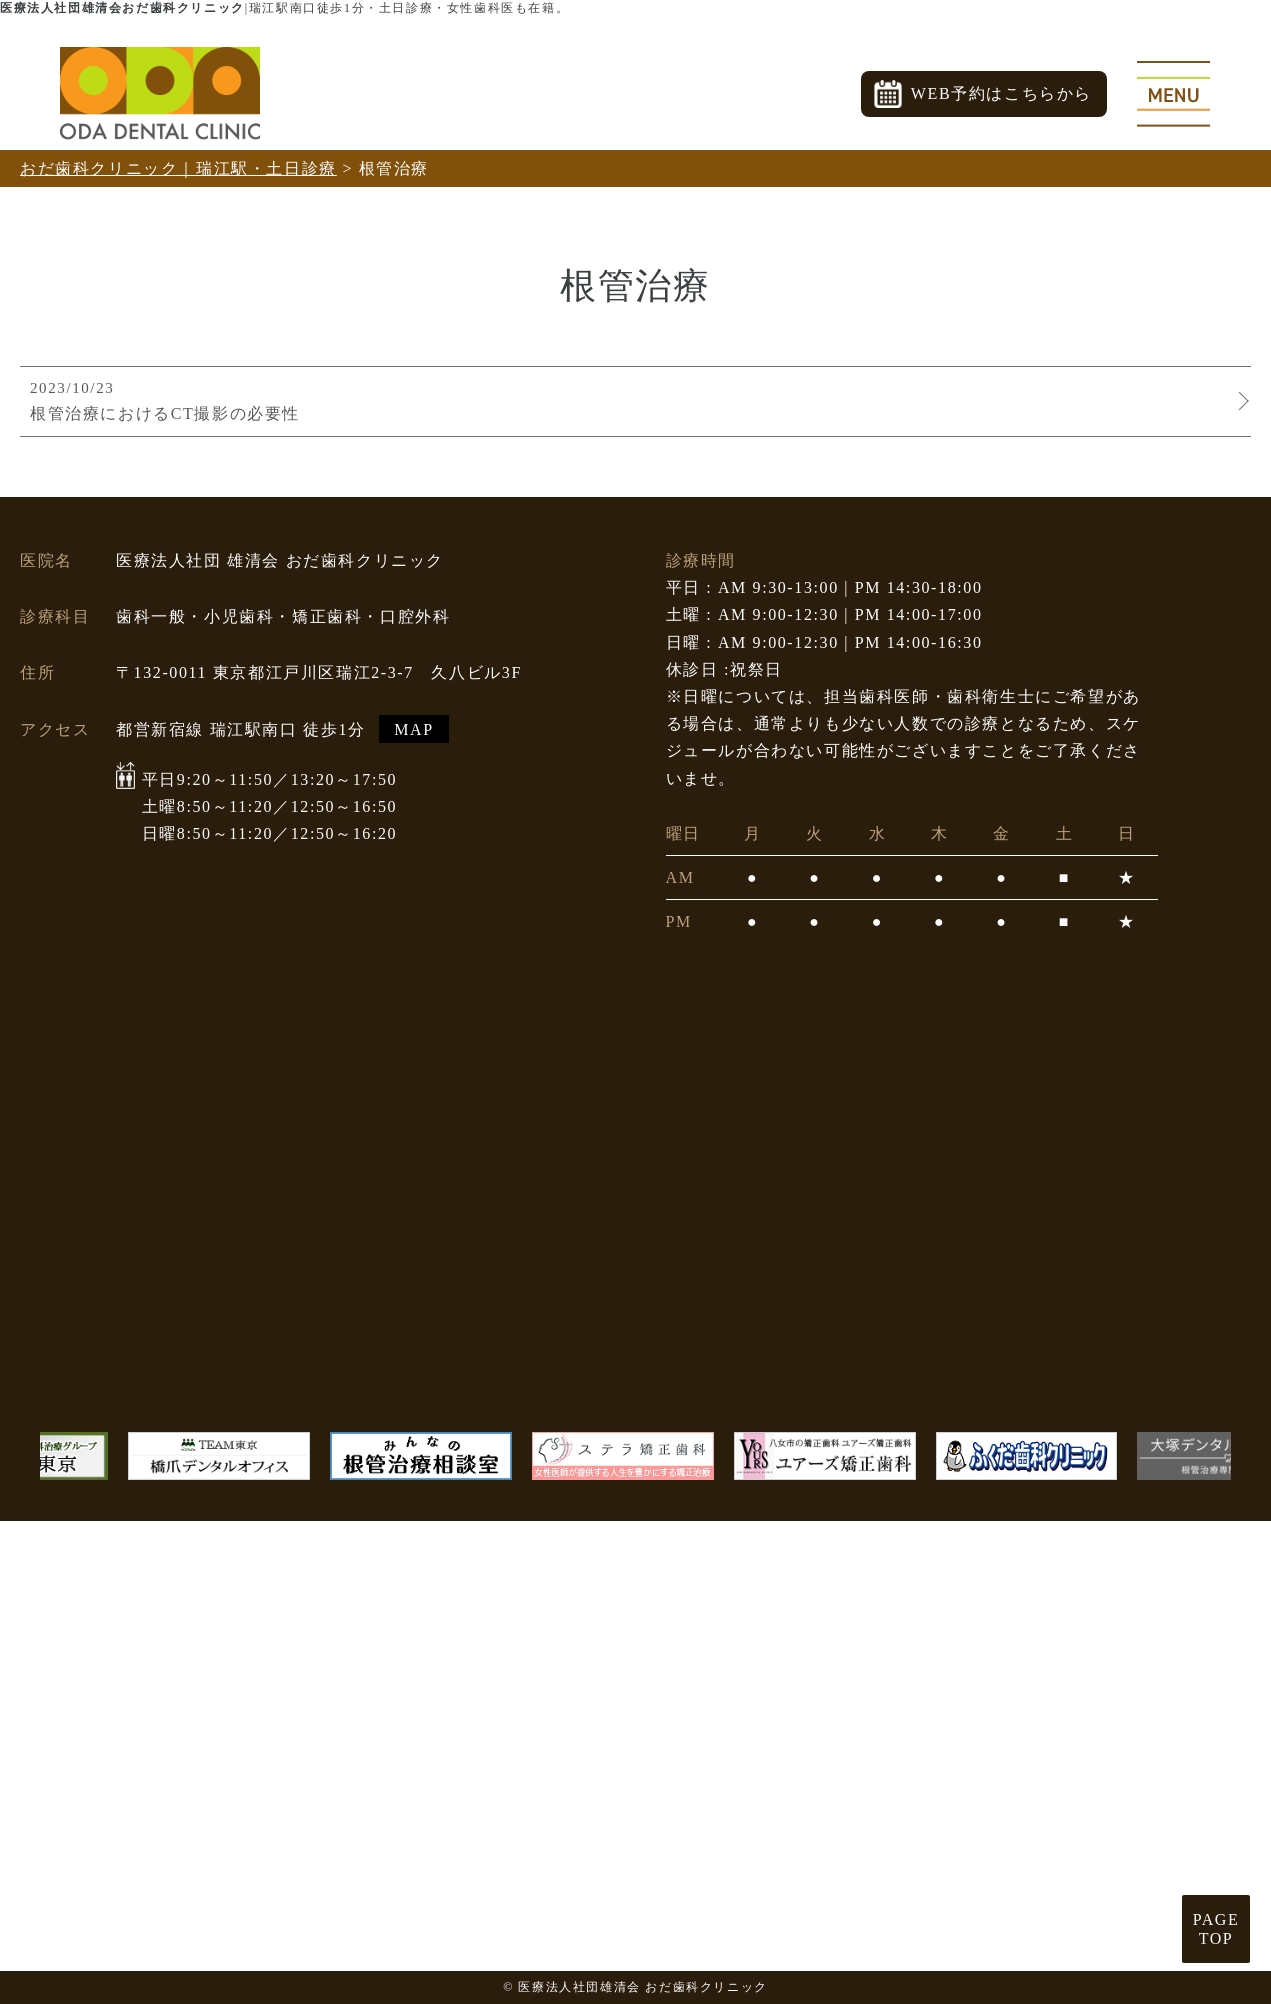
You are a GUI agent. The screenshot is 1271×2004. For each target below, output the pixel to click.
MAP (413, 728)
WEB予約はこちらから (1001, 93)
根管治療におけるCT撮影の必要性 (630, 400)
